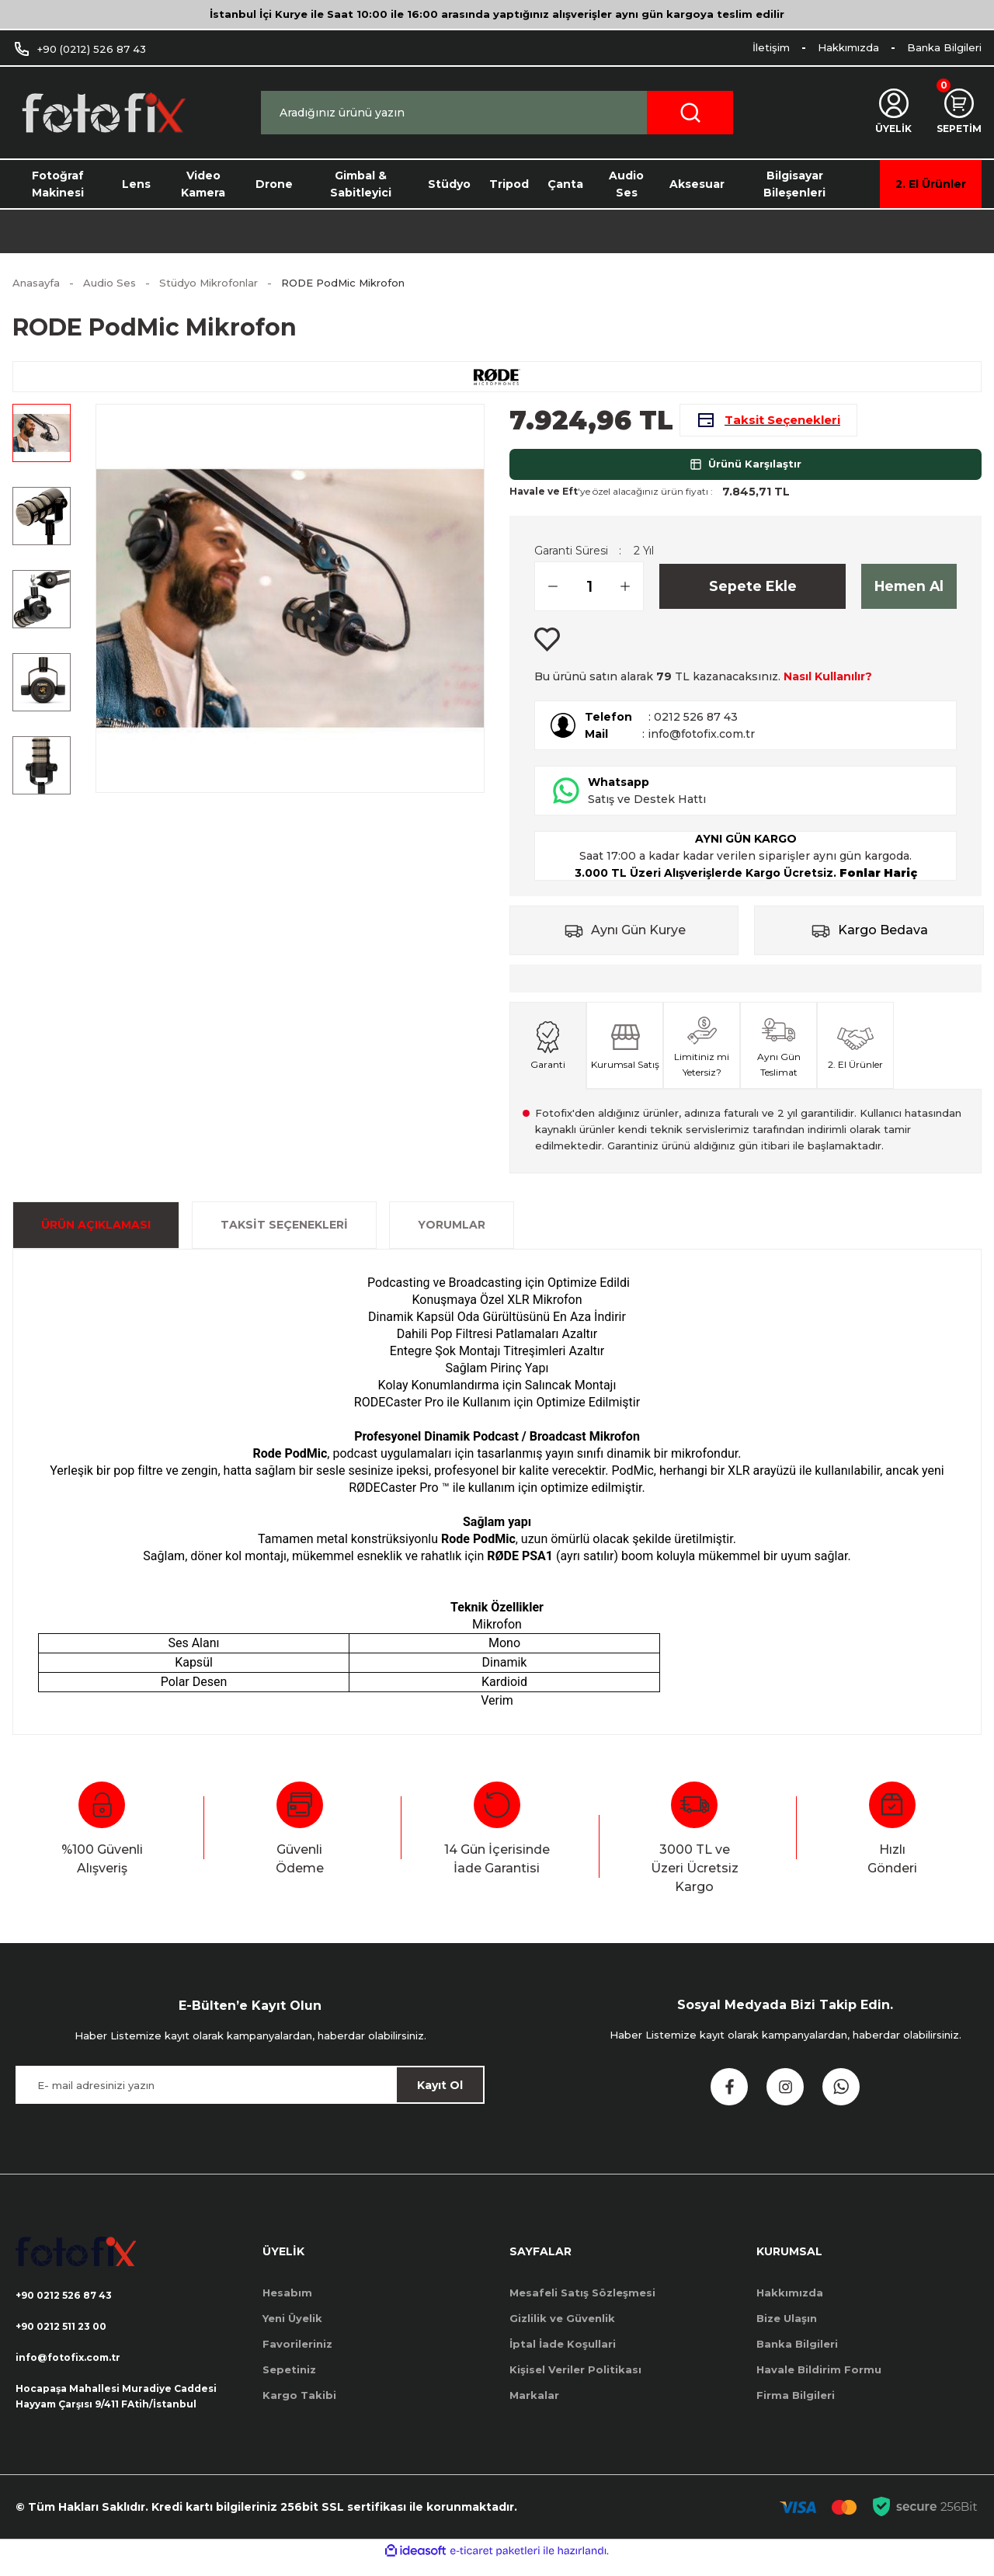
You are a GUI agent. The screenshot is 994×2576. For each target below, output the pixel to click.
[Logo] (102, 113)
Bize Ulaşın (786, 2328)
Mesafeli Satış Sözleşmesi (582, 2302)
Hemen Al (909, 596)
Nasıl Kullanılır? (828, 687)
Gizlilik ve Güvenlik (562, 2328)
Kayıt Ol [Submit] (440, 2095)
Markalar (534, 2405)
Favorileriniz (297, 2354)
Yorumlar (451, 1235)
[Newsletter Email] (250, 2095)
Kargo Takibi (299, 2405)
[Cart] (957, 112)
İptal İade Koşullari (562, 2354)
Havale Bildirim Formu (818, 2379)
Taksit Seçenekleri (284, 1235)
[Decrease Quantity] (546, 596)
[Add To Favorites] (547, 649)
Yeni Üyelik (292, 2328)
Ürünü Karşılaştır (745, 474)
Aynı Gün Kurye (638, 940)
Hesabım (287, 2302)
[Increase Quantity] (631, 596)
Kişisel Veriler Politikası (575, 2379)
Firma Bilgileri (795, 2405)
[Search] (497, 112)
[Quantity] (589, 596)
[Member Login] (889, 112)
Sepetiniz (289, 2379)
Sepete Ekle (753, 596)
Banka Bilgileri (797, 2354)
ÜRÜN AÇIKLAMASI (96, 1235)
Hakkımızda (789, 2302)
